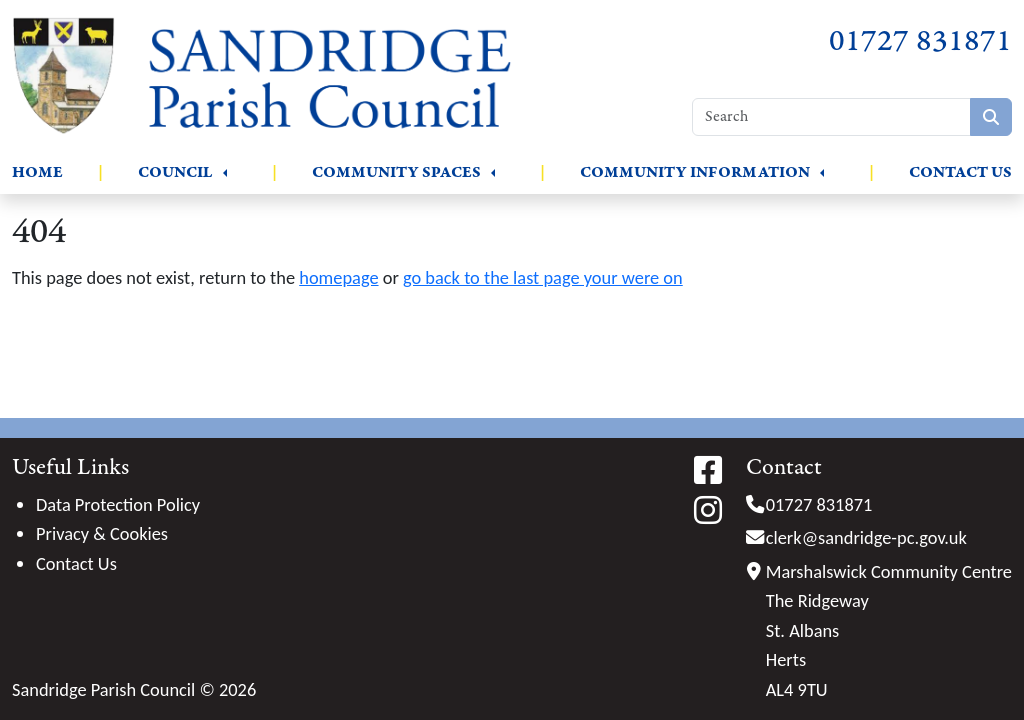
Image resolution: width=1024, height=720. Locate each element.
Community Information (695, 172)
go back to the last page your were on (543, 277)
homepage (338, 277)
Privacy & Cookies (102, 533)
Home (37, 172)
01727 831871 (920, 41)
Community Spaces (396, 172)
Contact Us (960, 172)
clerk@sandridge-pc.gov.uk (866, 537)
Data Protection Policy (118, 504)
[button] (225, 173)
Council (175, 172)
